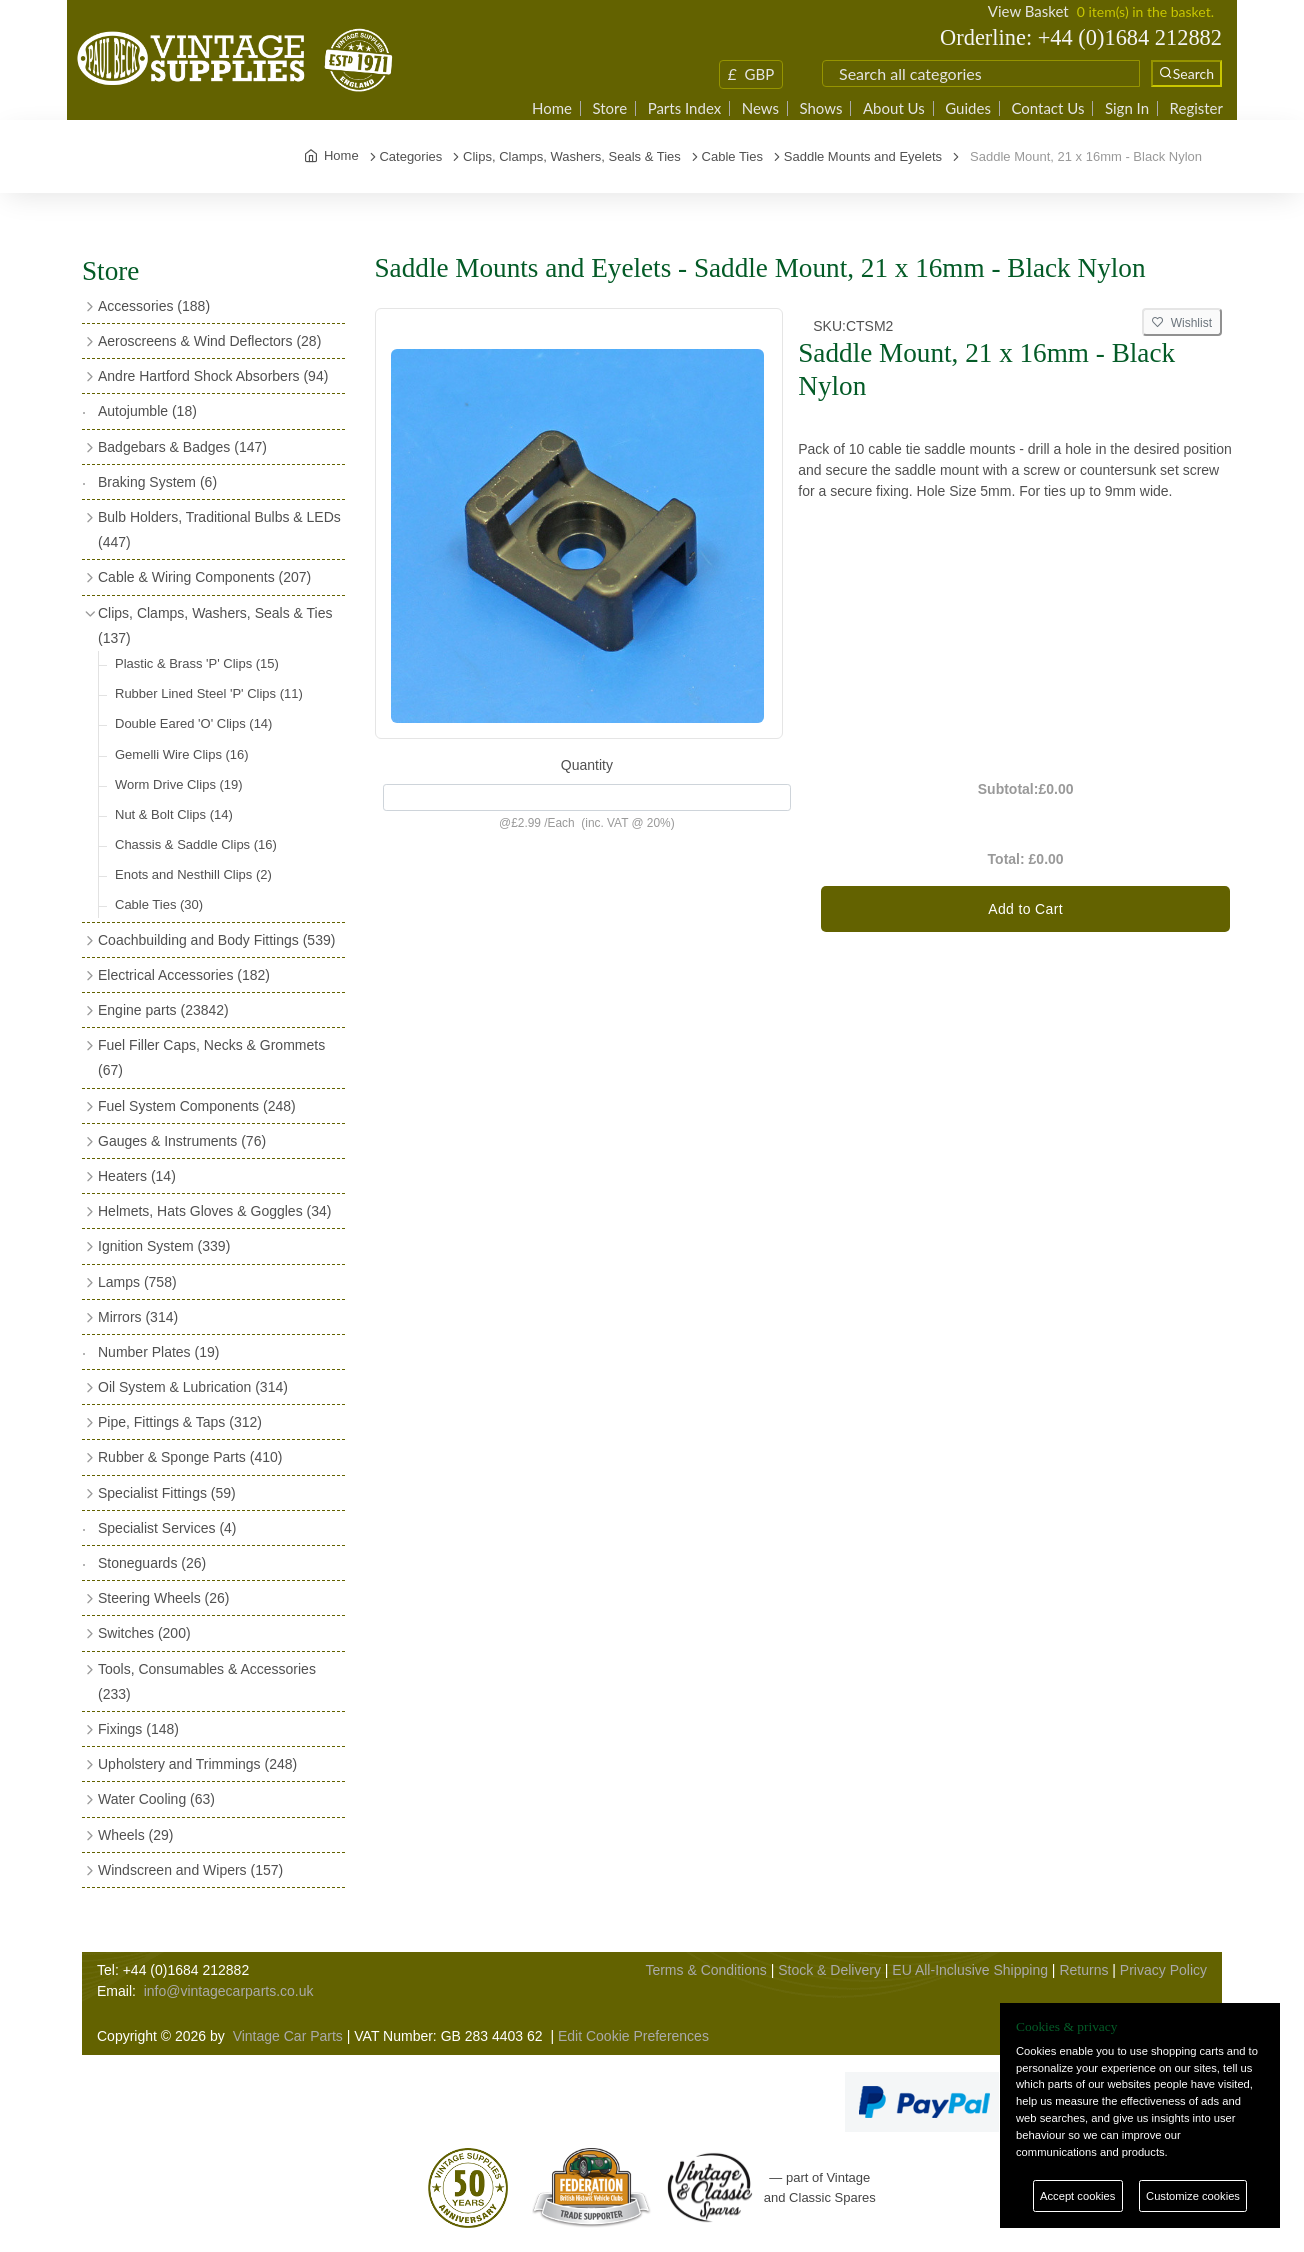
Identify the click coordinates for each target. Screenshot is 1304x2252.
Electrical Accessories (184, 975)
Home (552, 108)
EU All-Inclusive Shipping (970, 1970)
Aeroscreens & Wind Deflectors (209, 341)
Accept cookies (1077, 2196)
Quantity (587, 765)
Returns (1083, 1970)
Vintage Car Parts (288, 2036)
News (760, 108)
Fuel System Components (197, 1106)
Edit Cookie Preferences (633, 2036)
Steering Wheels (164, 1598)
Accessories (154, 306)
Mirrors (138, 1317)
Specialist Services (167, 1528)
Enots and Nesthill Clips (193, 874)
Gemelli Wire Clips (182, 754)
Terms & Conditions (705, 1970)
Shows (820, 108)
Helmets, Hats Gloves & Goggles (214, 1211)
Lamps (137, 1282)
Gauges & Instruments (182, 1141)
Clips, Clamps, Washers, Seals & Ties (215, 625)
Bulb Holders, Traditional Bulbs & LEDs (219, 529)
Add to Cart (1025, 909)
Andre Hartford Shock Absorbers (213, 376)
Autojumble (147, 411)
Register (1196, 108)
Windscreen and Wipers (190, 1870)
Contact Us (1047, 108)
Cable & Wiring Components (204, 577)
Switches (144, 1633)
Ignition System (164, 1246)
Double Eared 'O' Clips (193, 723)
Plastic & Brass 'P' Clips (197, 663)
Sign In (1127, 108)
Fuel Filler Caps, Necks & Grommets (211, 1057)
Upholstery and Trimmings (197, 1764)
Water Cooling (156, 1799)
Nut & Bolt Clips (174, 814)
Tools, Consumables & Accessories (207, 1681)
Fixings (138, 1729)
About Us (894, 108)
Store (609, 108)
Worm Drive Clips (179, 784)
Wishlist (1182, 323)
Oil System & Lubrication (193, 1387)
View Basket (1028, 11)
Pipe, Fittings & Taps (180, 1422)
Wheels (135, 1835)
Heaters (137, 1176)
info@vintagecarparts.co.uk (229, 1991)
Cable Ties (159, 904)
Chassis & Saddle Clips (196, 844)
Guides (968, 108)
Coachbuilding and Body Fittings (216, 940)
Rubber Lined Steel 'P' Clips (209, 693)
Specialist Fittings (167, 1493)
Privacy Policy (1163, 1970)
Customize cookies (1193, 2196)
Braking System (157, 482)
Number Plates (158, 1352)
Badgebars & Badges (182, 447)
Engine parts (163, 1010)
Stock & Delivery (829, 1970)
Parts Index (685, 108)
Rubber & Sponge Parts (190, 1457)
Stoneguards (152, 1563)
